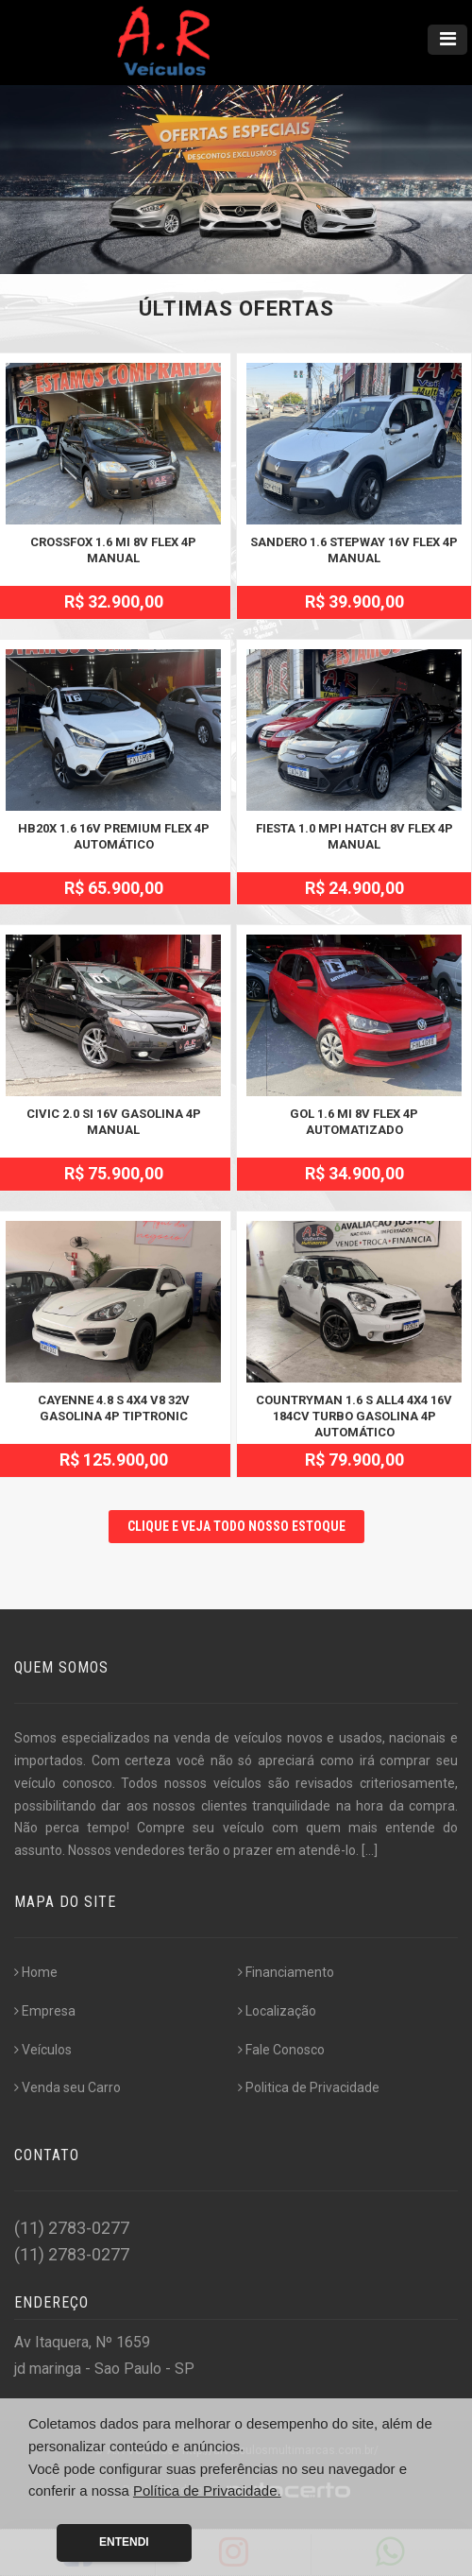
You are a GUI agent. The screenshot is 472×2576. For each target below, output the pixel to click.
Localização (277, 2010)
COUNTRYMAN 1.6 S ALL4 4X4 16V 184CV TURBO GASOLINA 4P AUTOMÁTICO (354, 1416)
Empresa (45, 2010)
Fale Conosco (281, 2049)
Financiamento (286, 1972)
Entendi (124, 2542)
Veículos (43, 2049)
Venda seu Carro (67, 2087)
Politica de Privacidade (308, 2087)
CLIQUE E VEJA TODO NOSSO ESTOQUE (236, 1526)
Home (36, 1972)
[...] (370, 1850)
